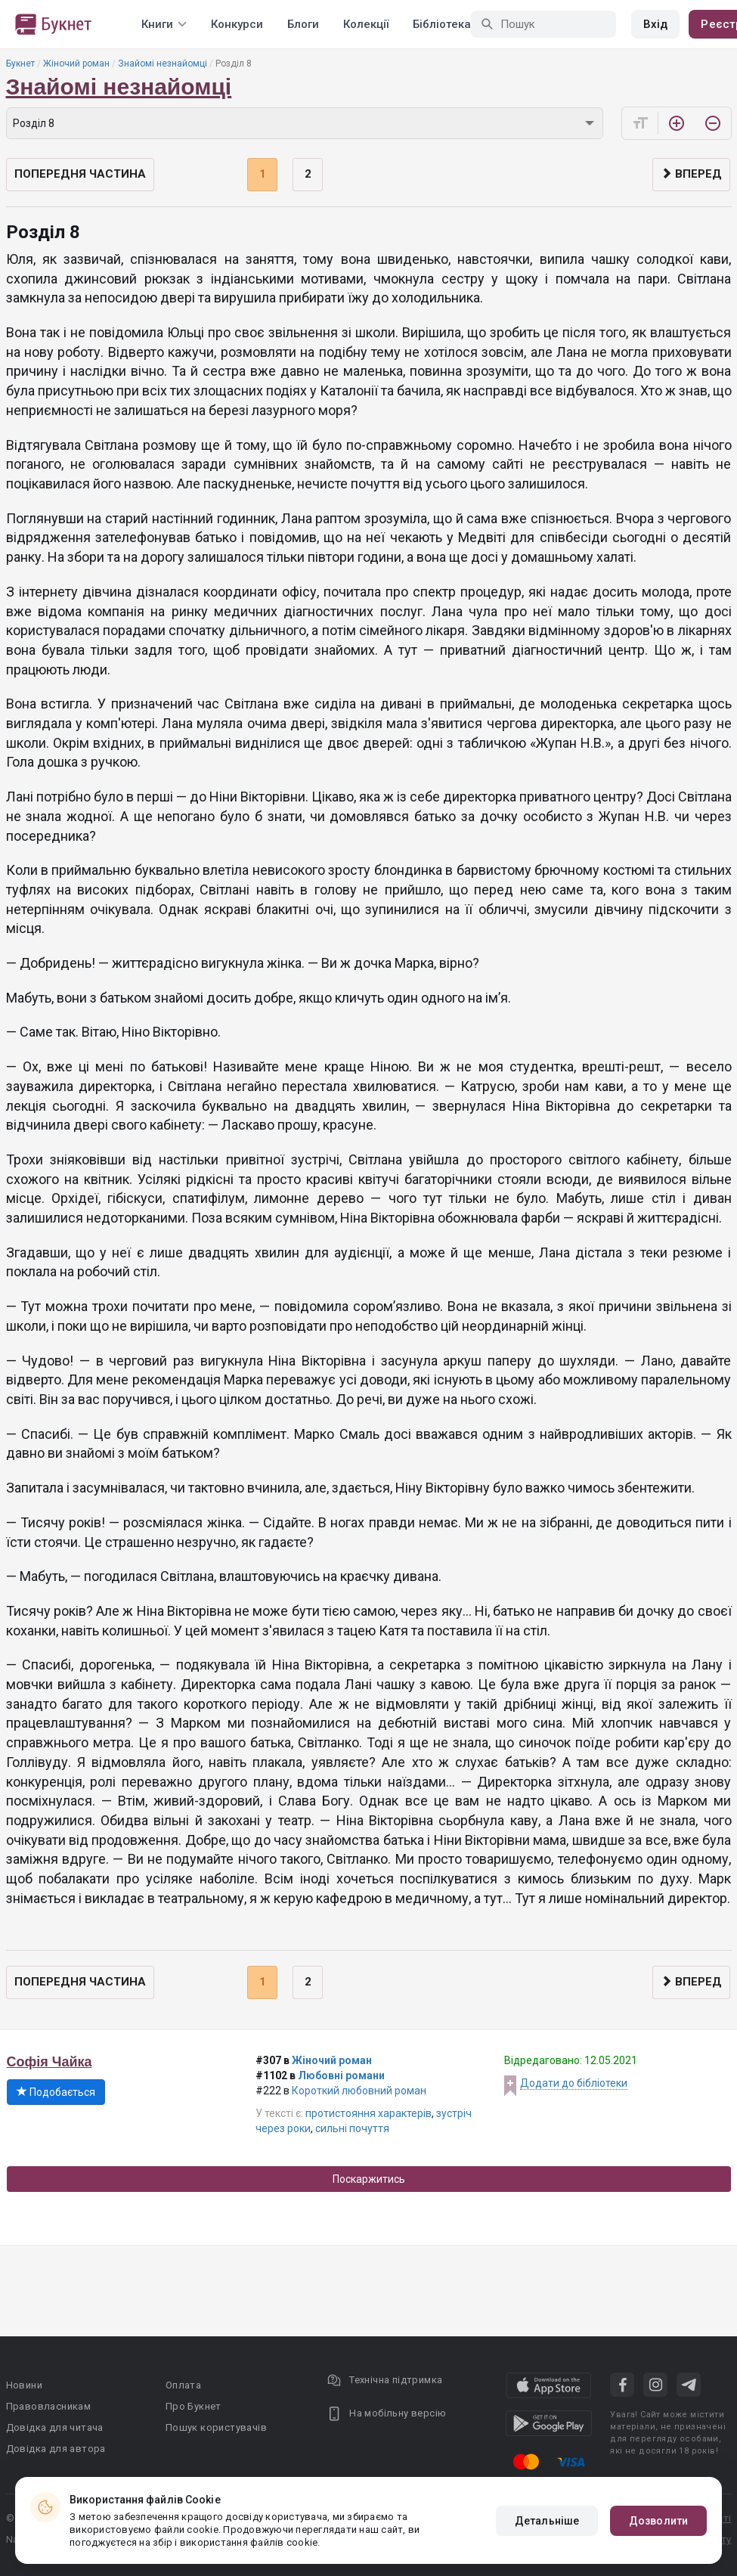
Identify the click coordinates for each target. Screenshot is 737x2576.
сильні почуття (352, 2128)
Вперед (691, 174)
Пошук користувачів (216, 2427)
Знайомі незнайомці (162, 63)
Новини (24, 2385)
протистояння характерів (368, 2113)
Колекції (366, 24)
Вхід (655, 24)
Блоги (303, 24)
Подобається (56, 2092)
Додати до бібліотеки (573, 2083)
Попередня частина (80, 174)
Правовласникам (48, 2406)
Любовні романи (341, 2075)
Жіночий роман (76, 63)
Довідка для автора (56, 2448)
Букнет (20, 63)
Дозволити (658, 2521)
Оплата (183, 2385)
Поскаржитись (369, 2179)
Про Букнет (193, 2406)
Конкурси (237, 24)
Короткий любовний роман (359, 2091)
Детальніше (547, 2521)
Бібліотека (442, 24)
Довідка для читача (55, 2427)
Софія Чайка (49, 2061)
